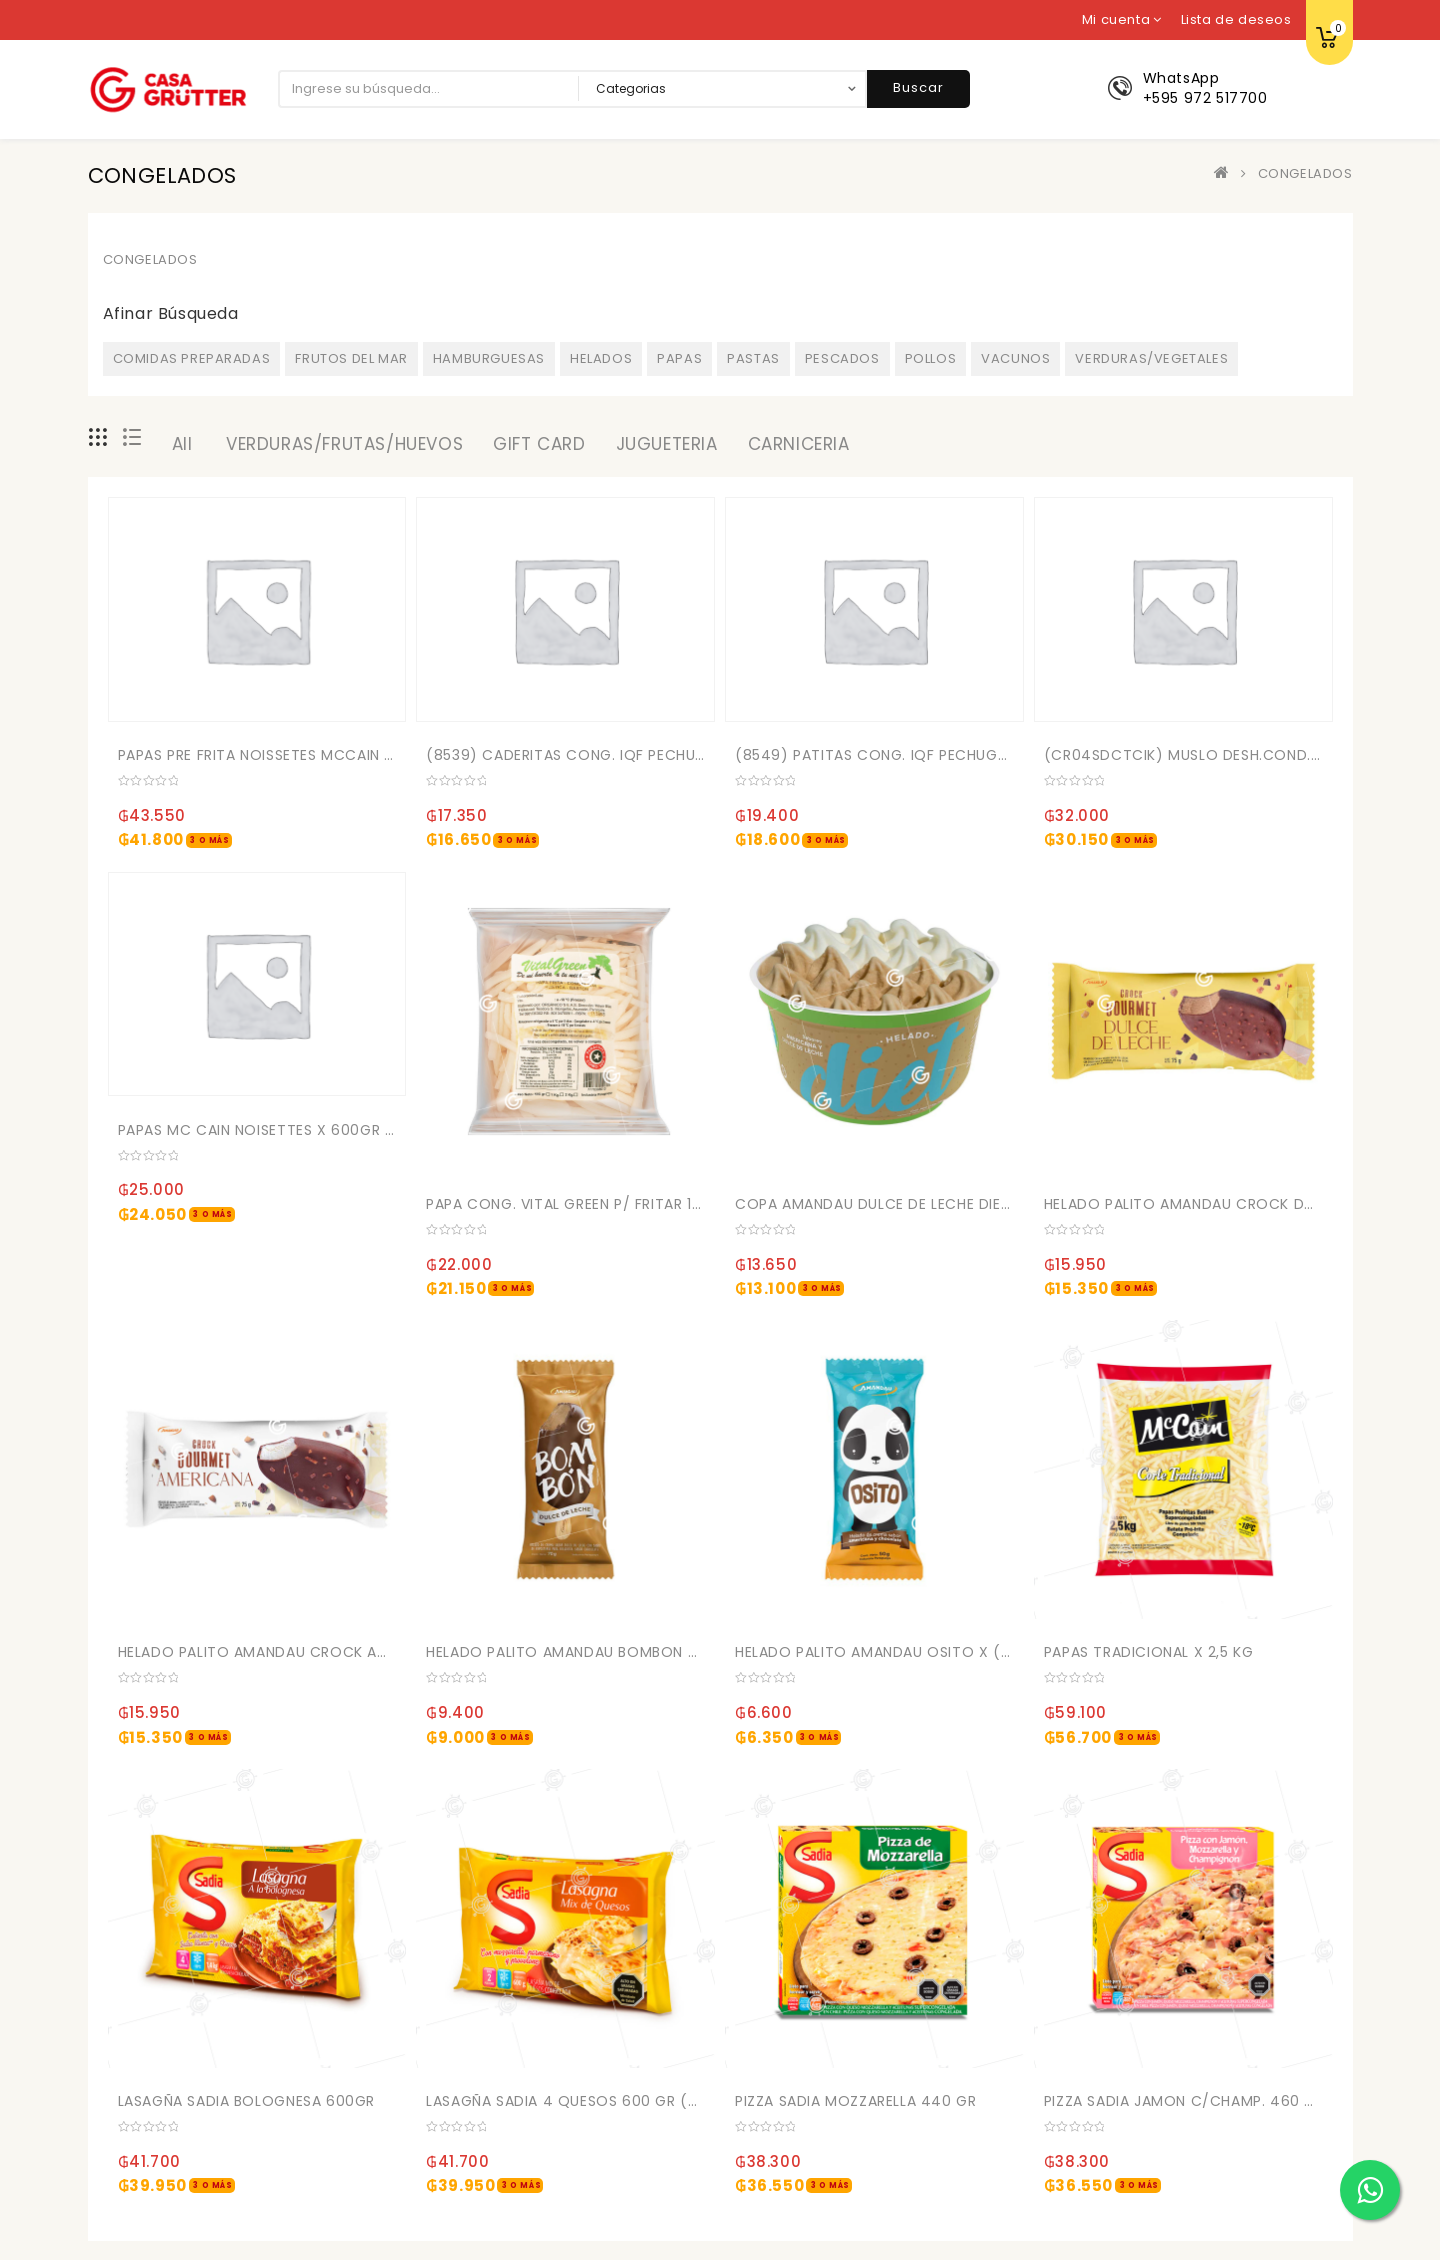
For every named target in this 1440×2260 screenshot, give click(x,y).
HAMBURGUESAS (489, 358)
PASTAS (753, 358)
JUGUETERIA (667, 444)
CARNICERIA (799, 444)
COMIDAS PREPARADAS (192, 358)
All (182, 444)
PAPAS (679, 358)
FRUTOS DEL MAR (351, 358)
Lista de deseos (1236, 19)
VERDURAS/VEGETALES (1151, 358)
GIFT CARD (539, 444)
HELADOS (601, 358)
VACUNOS (1015, 358)
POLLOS (931, 358)
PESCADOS (842, 358)
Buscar (918, 87)
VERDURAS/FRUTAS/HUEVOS (344, 444)
